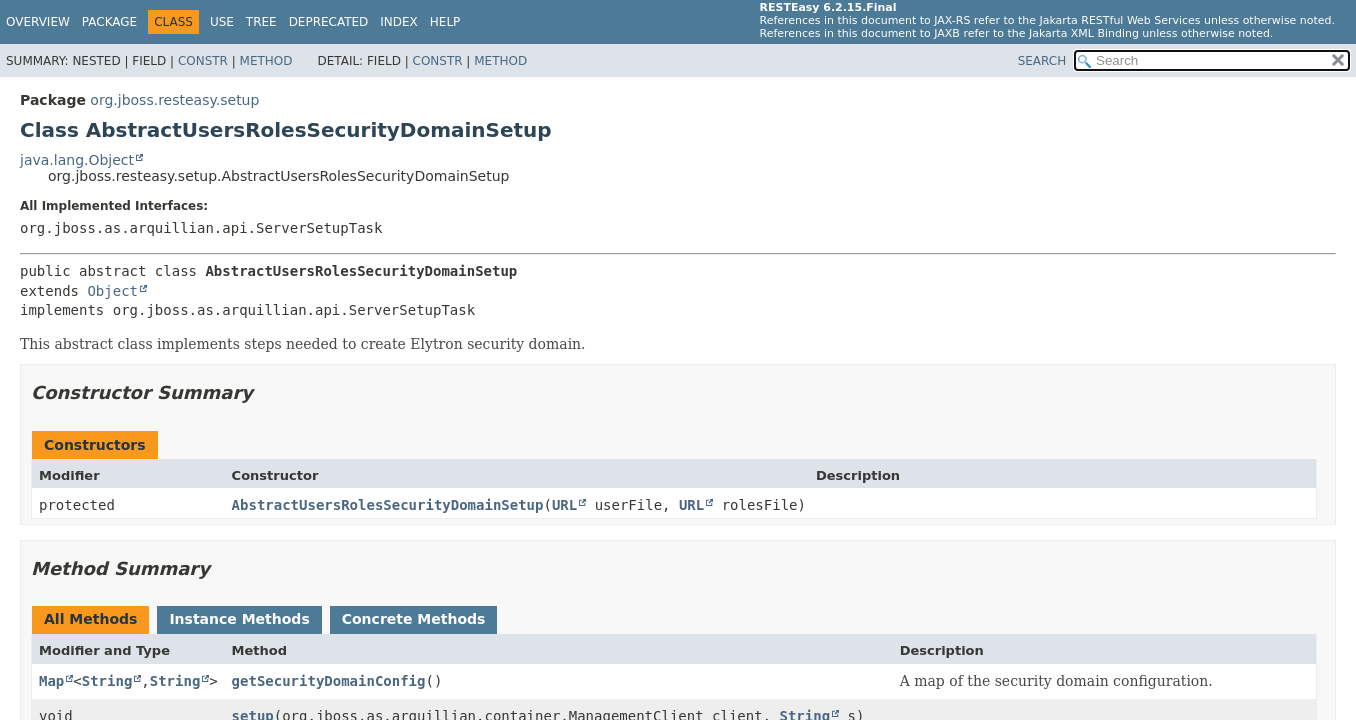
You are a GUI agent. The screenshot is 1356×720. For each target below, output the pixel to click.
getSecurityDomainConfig (329, 681)
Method (266, 61)
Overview (38, 22)
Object (112, 291)
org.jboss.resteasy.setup (174, 100)
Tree (261, 22)
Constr (203, 61)
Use (222, 22)
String (107, 681)
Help (445, 22)
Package (109, 22)
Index (399, 22)
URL (564, 505)
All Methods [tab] (90, 619)
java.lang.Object (77, 160)
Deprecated (329, 22)
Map (51, 681)
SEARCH (1042, 61)
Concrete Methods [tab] (414, 619)
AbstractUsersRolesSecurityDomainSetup (388, 505)
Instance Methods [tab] (239, 619)
